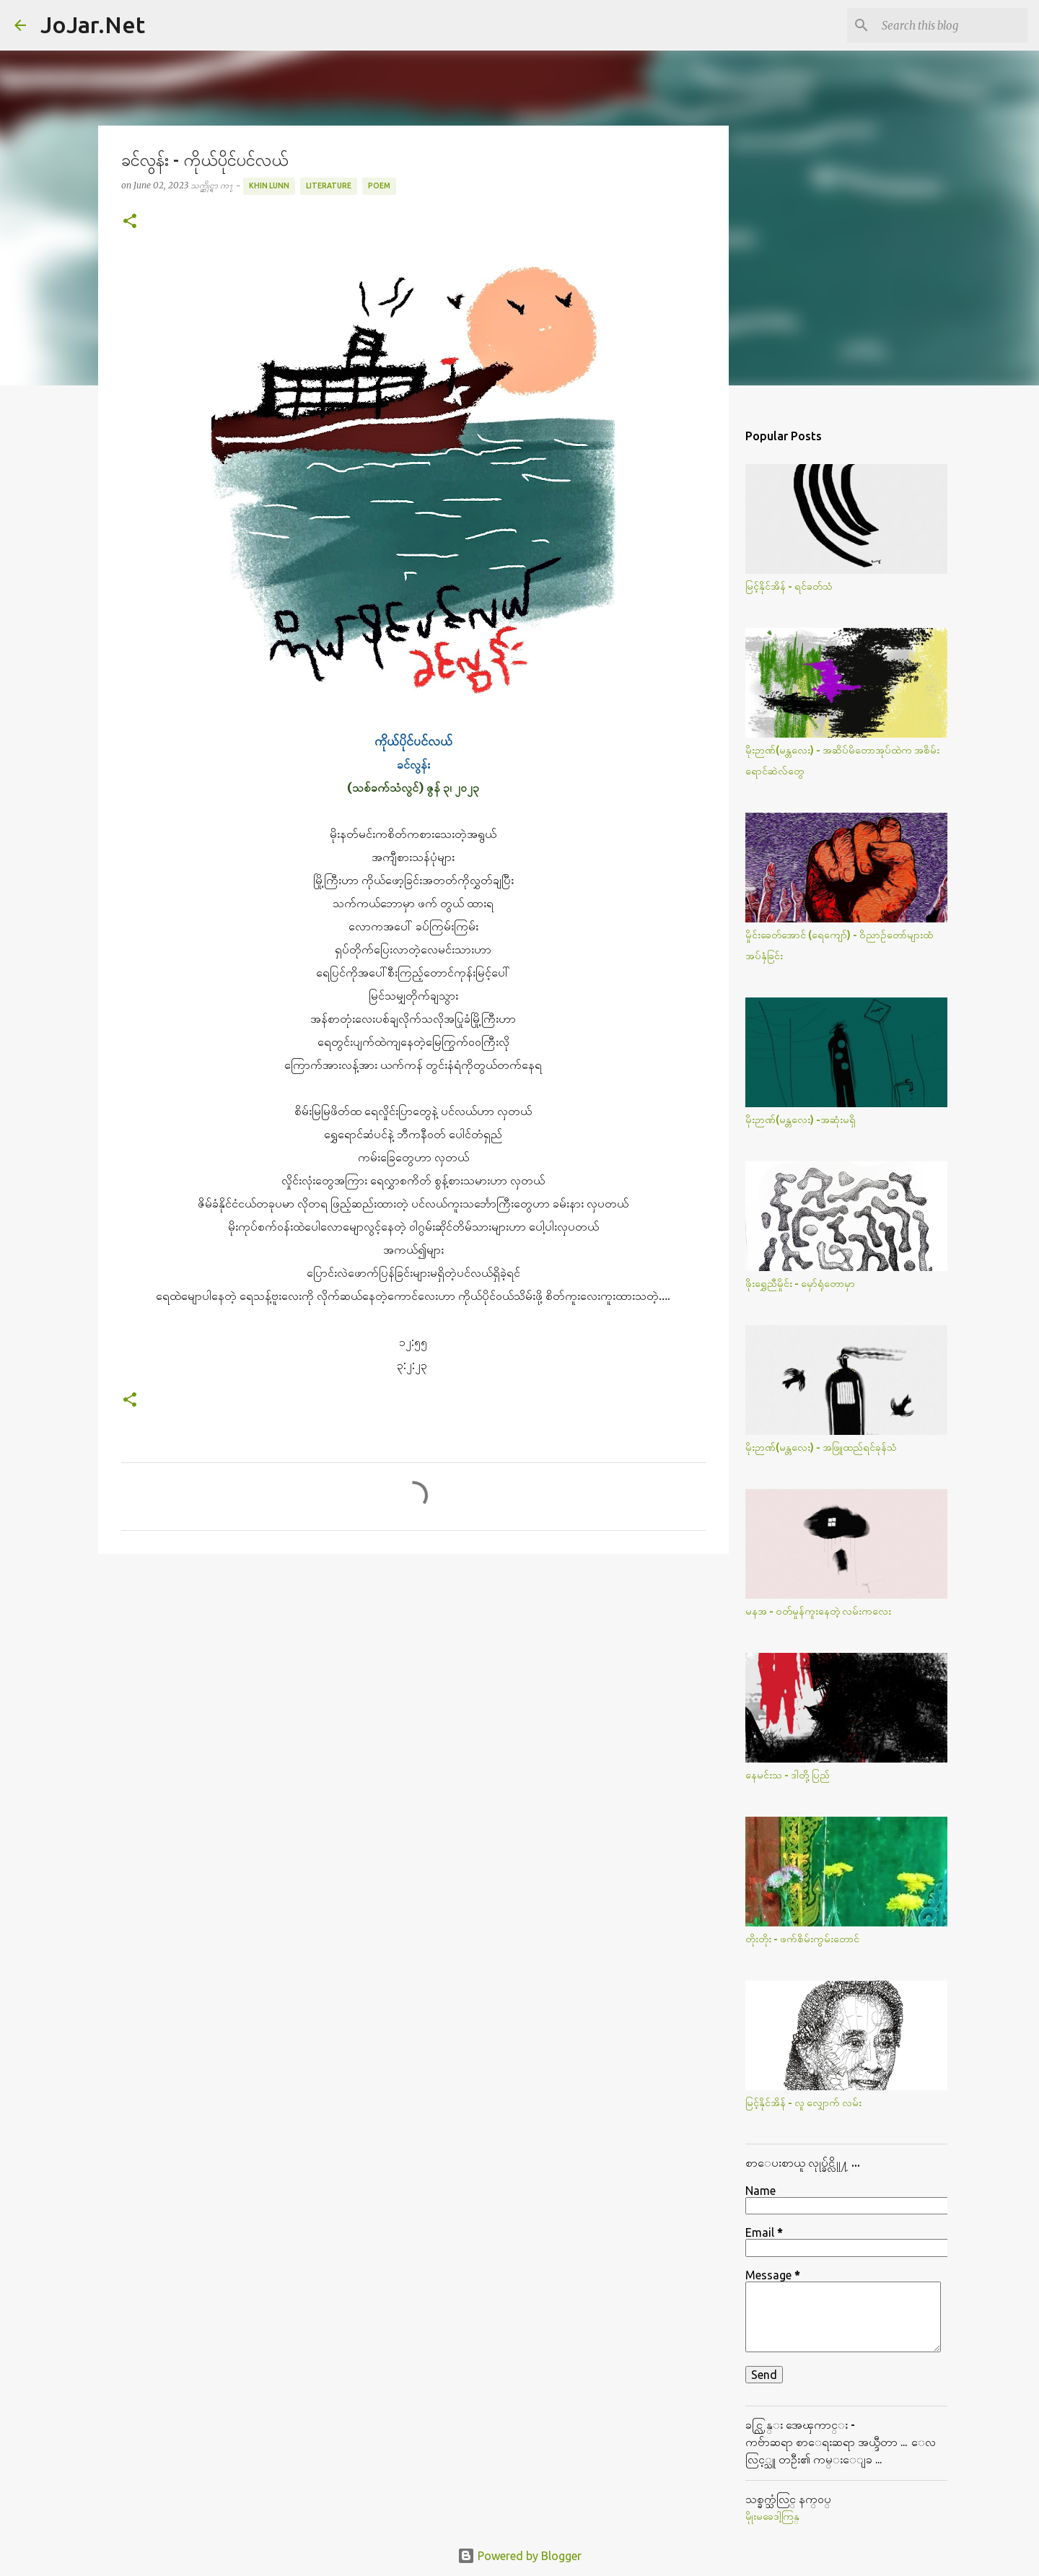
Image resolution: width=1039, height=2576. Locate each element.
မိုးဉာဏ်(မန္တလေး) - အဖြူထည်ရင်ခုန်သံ (821, 1447)
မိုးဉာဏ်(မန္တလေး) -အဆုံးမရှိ (800, 1119)
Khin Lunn (269, 185)
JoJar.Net (92, 25)
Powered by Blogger (519, 2555)
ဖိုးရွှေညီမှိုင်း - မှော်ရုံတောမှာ (800, 1283)
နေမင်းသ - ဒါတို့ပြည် (787, 1775)
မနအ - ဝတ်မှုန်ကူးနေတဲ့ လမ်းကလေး (818, 1611)
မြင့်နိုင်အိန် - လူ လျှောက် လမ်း (803, 2102)
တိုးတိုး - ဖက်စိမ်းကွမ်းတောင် (802, 1938)
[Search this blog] (951, 25)
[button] (130, 222)
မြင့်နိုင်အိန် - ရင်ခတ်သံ (789, 586)
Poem (379, 185)
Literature (328, 185)
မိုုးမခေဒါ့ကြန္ (772, 2516)
